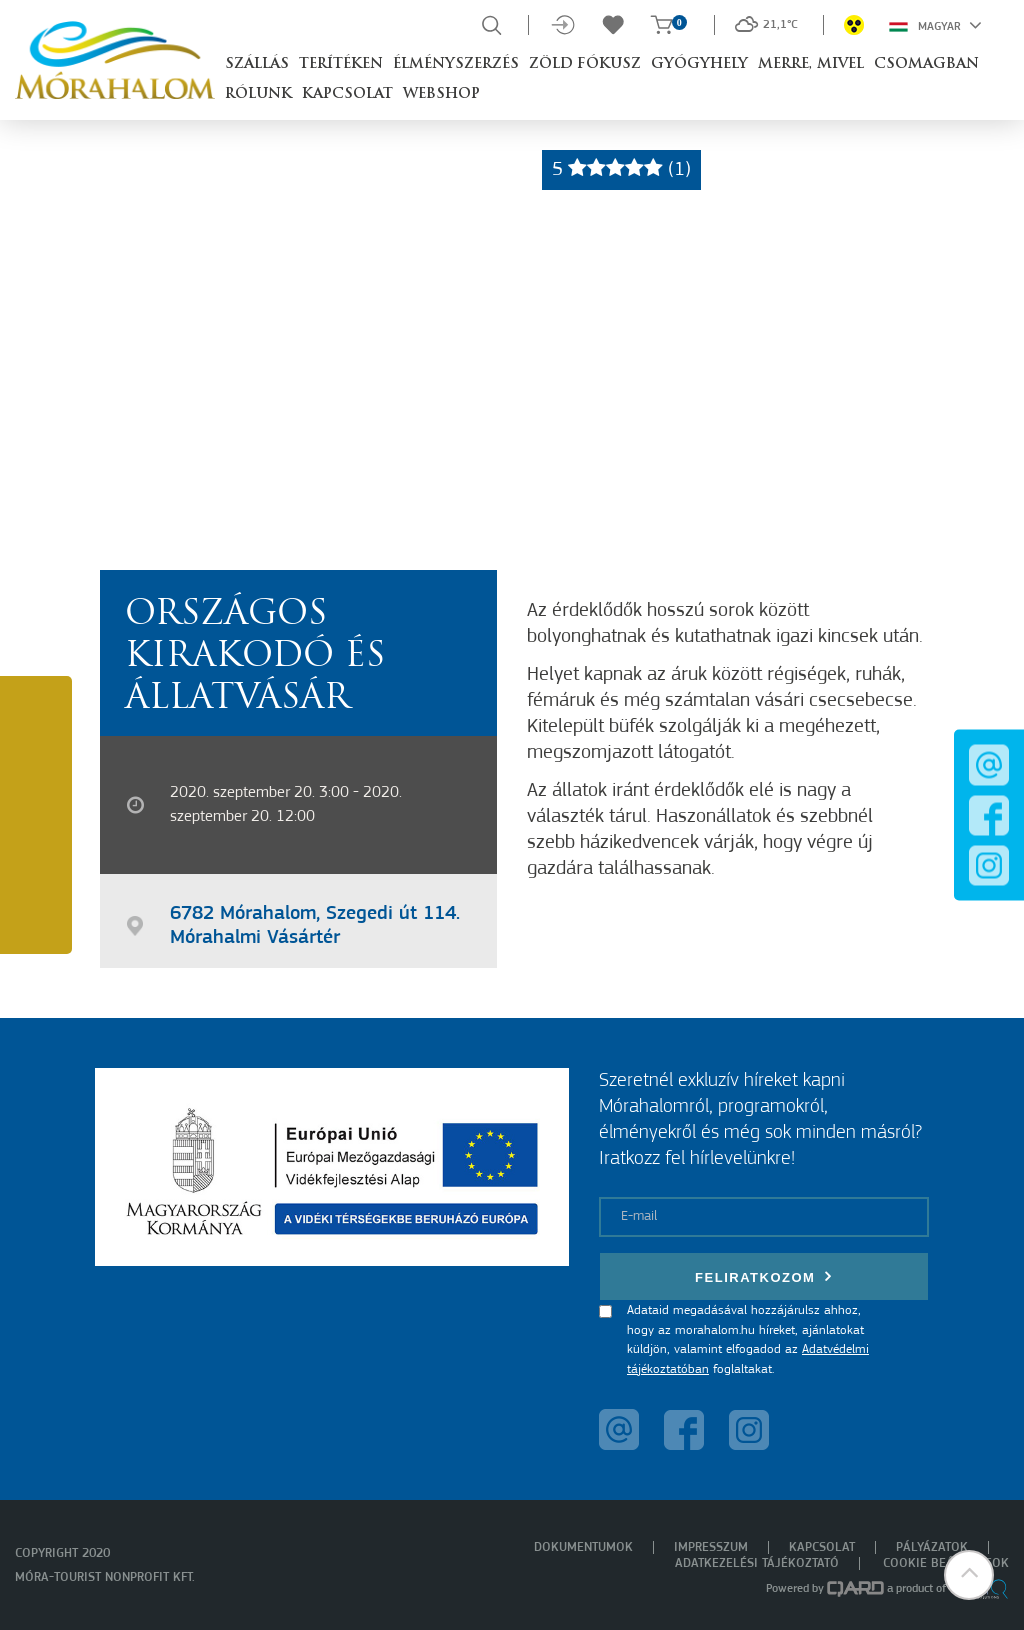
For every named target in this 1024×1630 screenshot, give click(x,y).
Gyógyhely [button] (699, 64)
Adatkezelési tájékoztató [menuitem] (757, 1563)
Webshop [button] (441, 94)
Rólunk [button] (258, 94)
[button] (969, 1575)
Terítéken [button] (341, 64)
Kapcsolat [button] (347, 94)
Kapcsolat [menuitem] (822, 1547)
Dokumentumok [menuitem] (583, 1547)
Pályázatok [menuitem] (932, 1547)
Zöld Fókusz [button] (585, 64)
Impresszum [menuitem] (711, 1547)
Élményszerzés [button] (456, 64)
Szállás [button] (257, 64)
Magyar (935, 25)
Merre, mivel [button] (811, 64)
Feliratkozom (764, 1276)
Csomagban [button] (926, 64)
